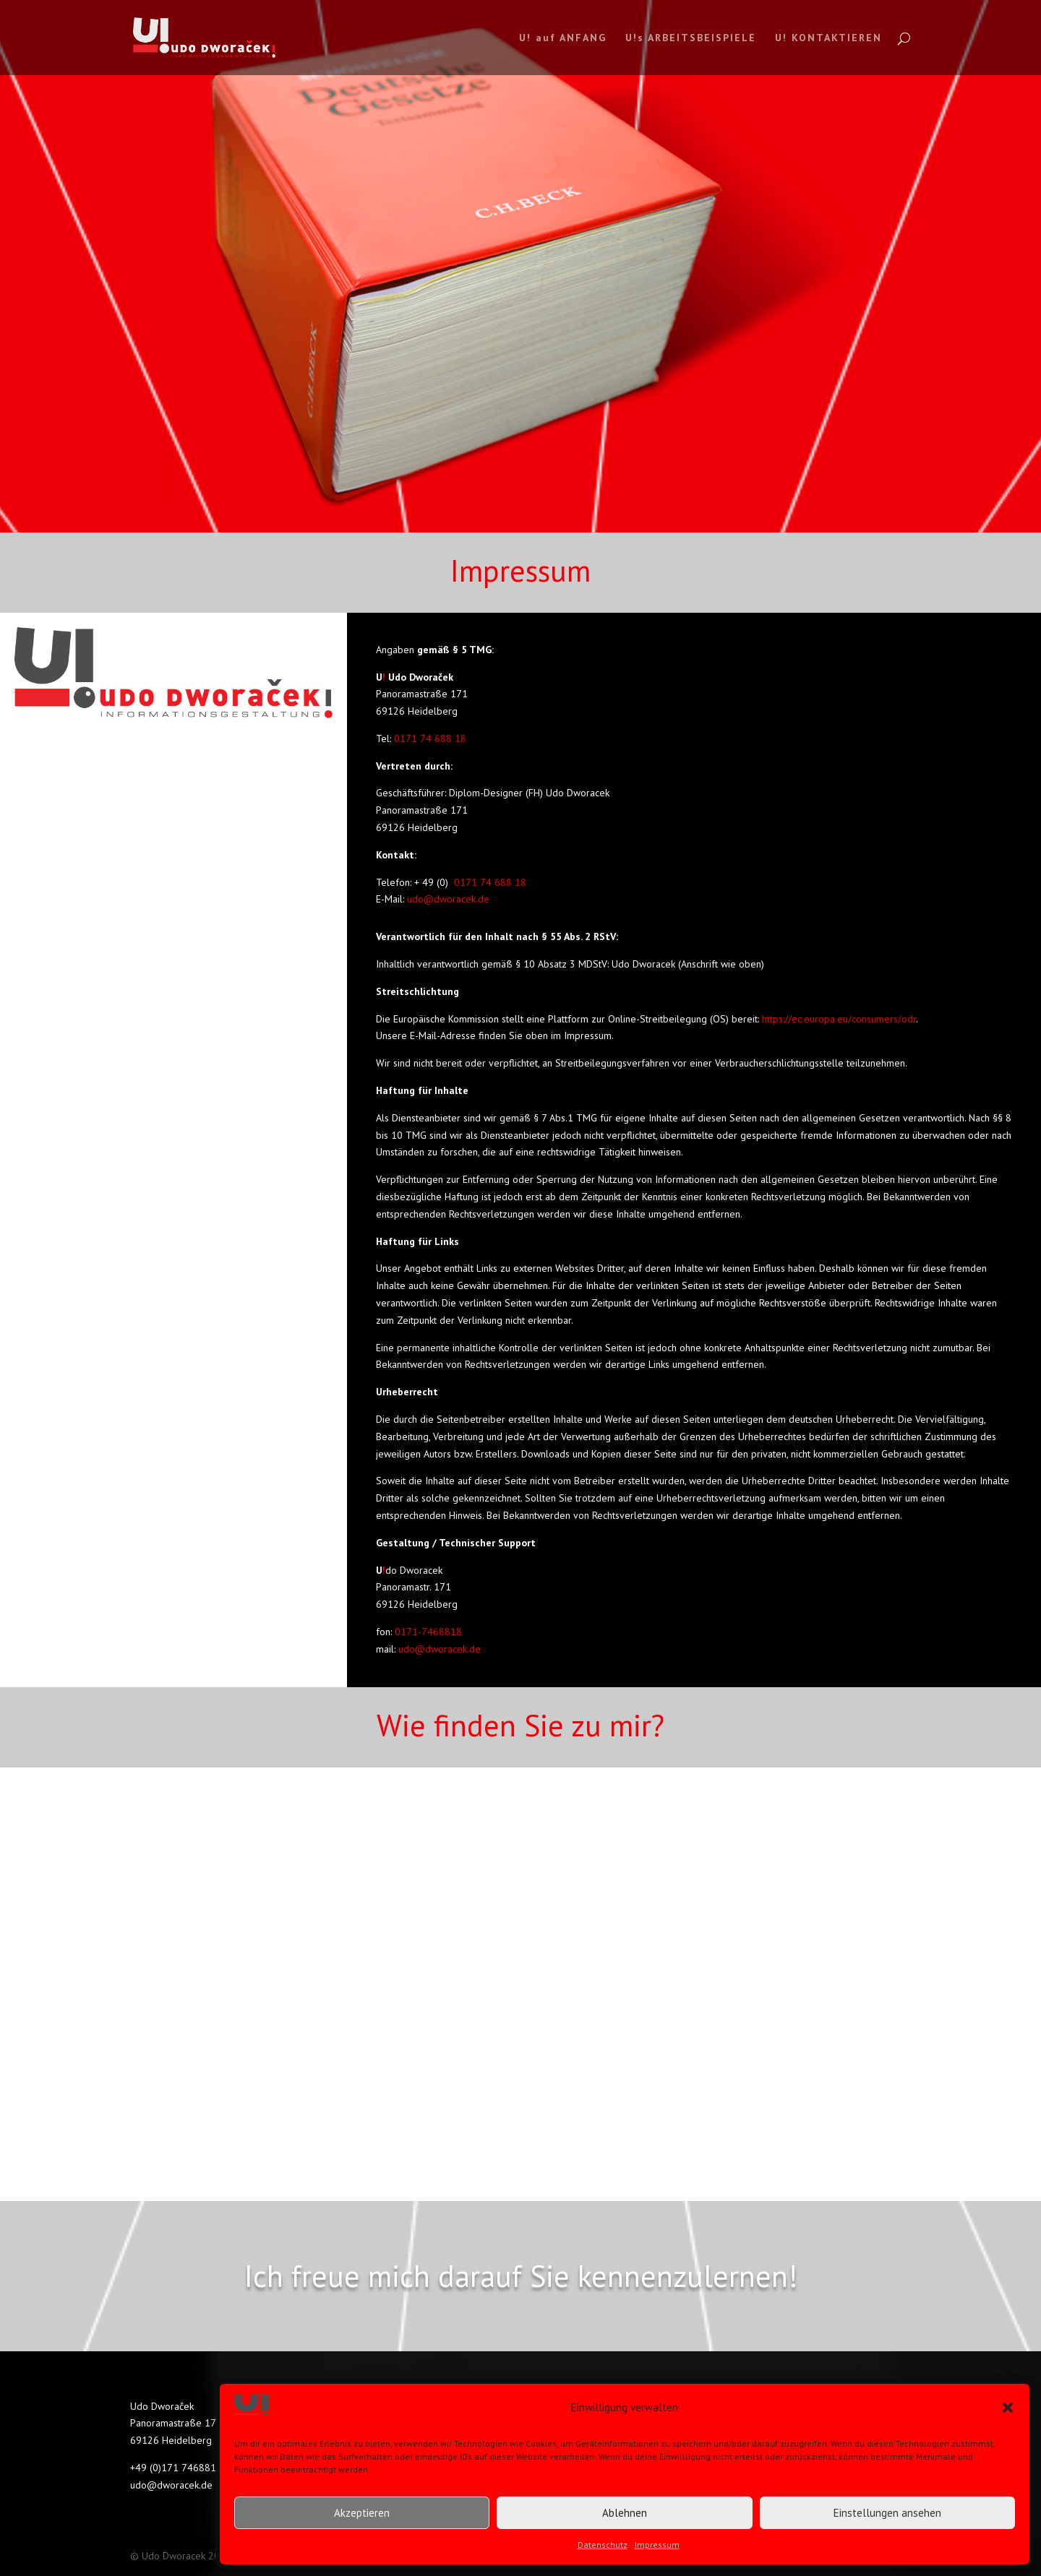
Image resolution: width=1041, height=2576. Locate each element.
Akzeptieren (362, 2513)
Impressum (657, 2544)
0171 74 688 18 (428, 738)
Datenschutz (602, 2544)
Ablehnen (624, 2513)
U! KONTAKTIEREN (828, 38)
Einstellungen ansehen (887, 2513)
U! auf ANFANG (563, 38)
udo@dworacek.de (446, 898)
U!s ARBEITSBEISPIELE (690, 38)
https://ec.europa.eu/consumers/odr (839, 1018)
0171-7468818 (428, 1631)
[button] (1008, 2407)
